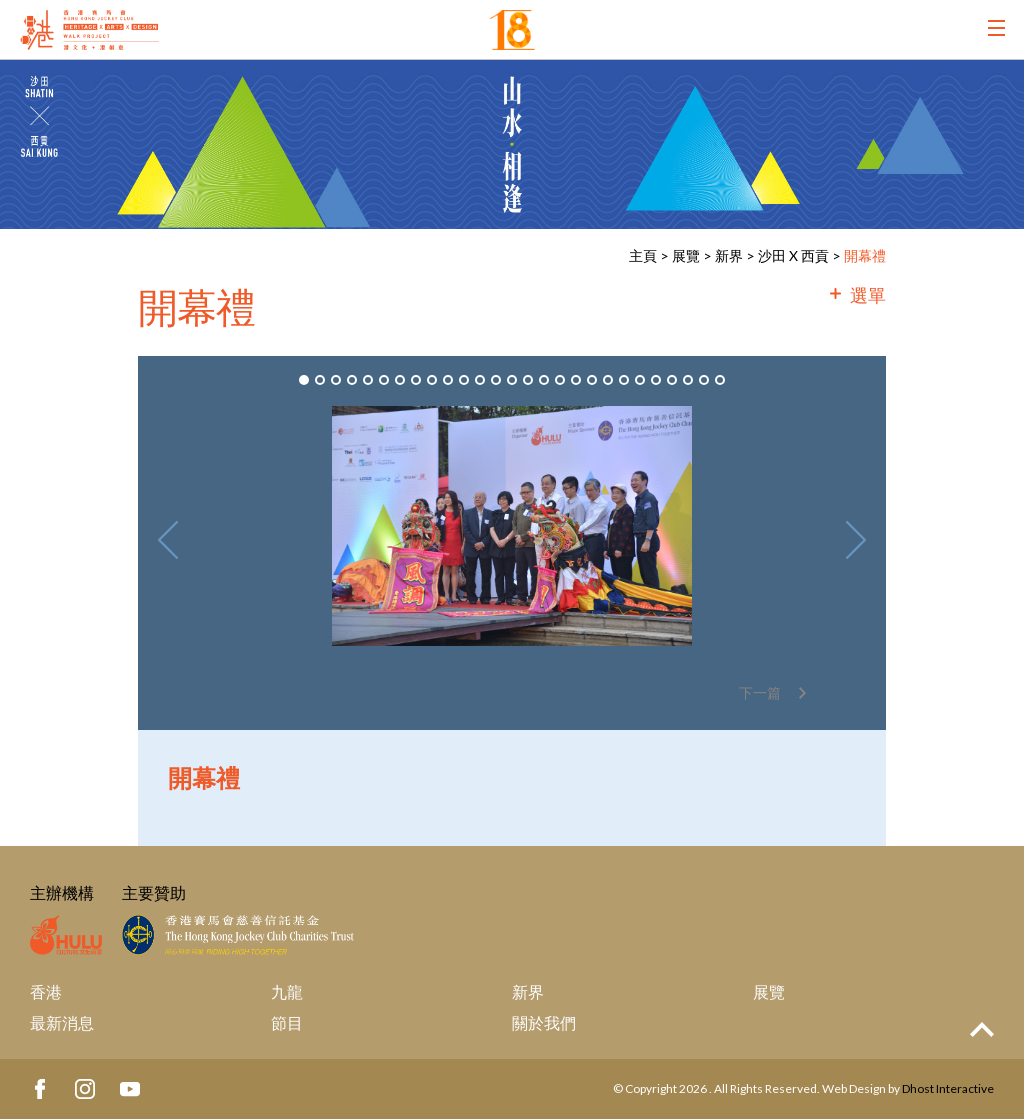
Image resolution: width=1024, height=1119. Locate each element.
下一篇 (760, 692)
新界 (729, 255)
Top (982, 1029)
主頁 (643, 255)
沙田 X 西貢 (793, 255)
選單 (868, 295)
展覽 (686, 255)
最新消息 (62, 1022)
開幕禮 (865, 255)
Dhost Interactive (948, 1088)
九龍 (287, 991)
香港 (46, 991)
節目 (287, 1022)
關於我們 (544, 1022)
